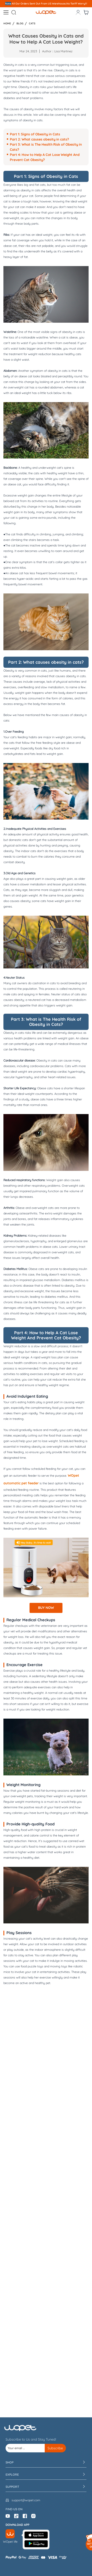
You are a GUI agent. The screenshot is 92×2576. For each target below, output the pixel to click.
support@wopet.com (26, 2500)
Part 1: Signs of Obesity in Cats (35, 134)
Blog (19, 23)
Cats (32, 23)
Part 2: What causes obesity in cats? (39, 139)
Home (7, 23)
